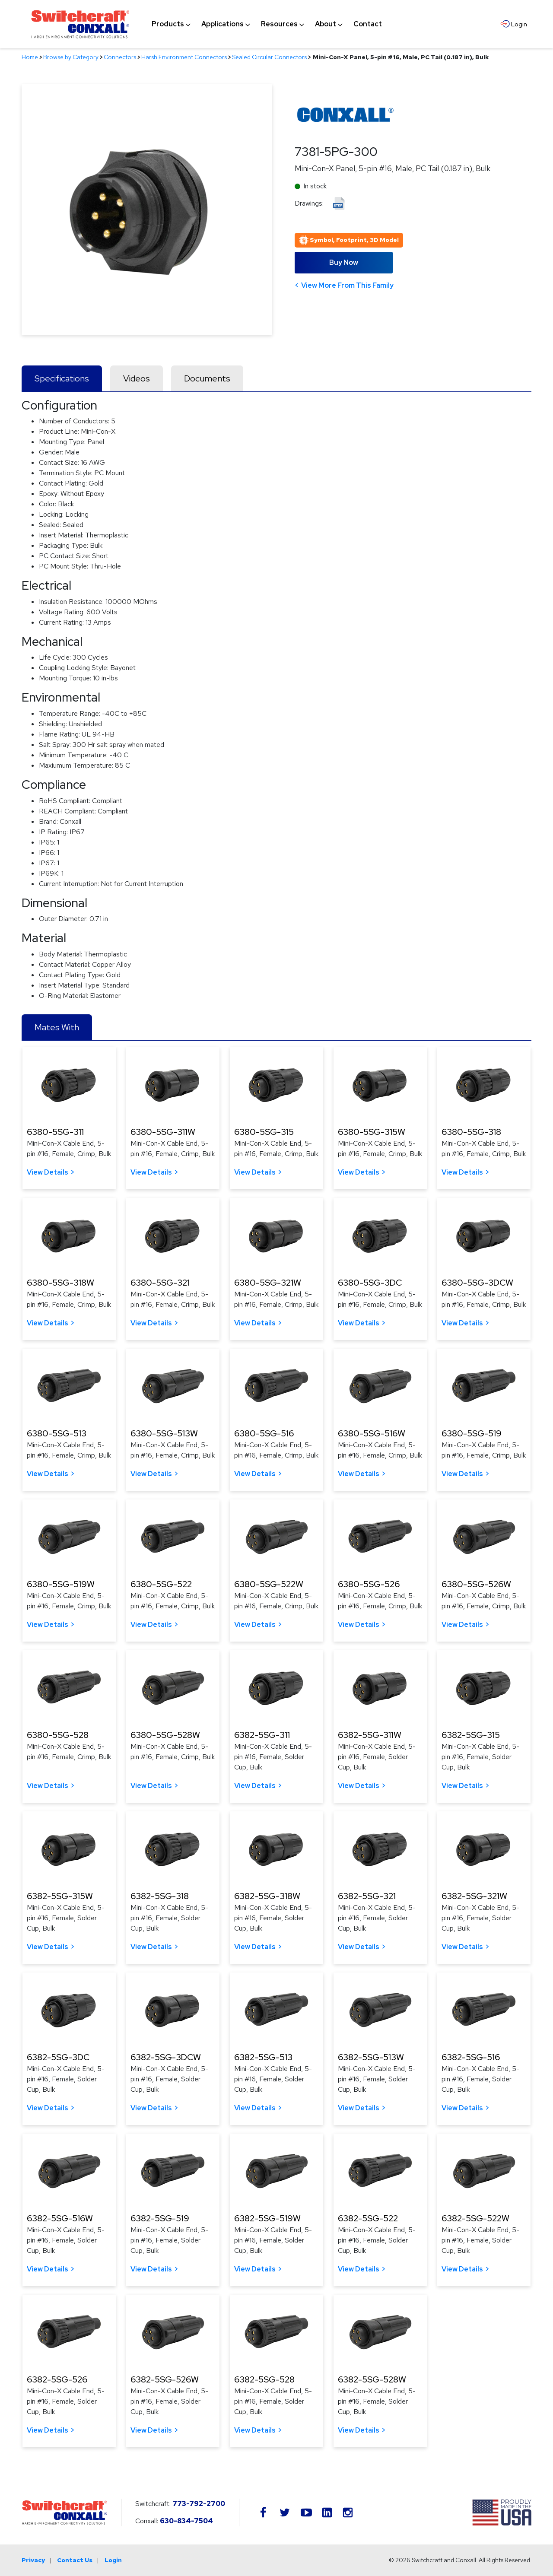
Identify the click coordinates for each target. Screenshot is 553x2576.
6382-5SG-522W (475, 2218)
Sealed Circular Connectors (269, 57)
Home (30, 57)
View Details (47, 1172)
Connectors (120, 57)
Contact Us (74, 2560)
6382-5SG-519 (159, 2218)
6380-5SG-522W (268, 1584)
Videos (136, 378)
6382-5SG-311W (369, 1735)
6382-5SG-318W (267, 1896)
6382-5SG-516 (471, 2057)
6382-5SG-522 (368, 2218)
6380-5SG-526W (476, 1584)
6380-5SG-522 (161, 1584)
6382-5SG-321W (474, 1896)
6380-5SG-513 (56, 1433)
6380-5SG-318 (471, 1131)
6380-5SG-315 (264, 1131)
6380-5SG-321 (160, 1282)
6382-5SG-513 (263, 2057)
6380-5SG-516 (264, 1433)
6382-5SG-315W (60, 1896)
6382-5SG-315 (471, 1735)
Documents (207, 378)
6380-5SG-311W (162, 1131)
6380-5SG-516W (371, 1433)
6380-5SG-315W (371, 1131)
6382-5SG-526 (57, 2379)
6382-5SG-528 (264, 2379)
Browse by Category (71, 57)
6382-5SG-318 (159, 1896)
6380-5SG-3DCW (477, 1282)
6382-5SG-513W (371, 2057)
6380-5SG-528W (165, 1735)
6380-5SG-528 (58, 1735)
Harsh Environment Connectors (184, 57)
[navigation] (267, 24)
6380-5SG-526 (369, 1584)
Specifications (62, 378)
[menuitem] (168, 24)
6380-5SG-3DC (370, 1282)
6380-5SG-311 (55, 1131)
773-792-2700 (198, 2503)
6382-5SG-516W (60, 2218)
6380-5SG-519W (61, 1584)
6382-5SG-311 (262, 1735)
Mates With (57, 1027)
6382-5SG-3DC (58, 2057)
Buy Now (343, 262)
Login (113, 2560)
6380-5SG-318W (60, 1282)
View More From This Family (347, 285)
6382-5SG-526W (164, 2379)
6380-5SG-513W (164, 1433)
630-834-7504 (186, 2520)
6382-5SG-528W (372, 2379)
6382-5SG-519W (267, 2218)
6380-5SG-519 (472, 1433)
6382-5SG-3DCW (165, 2057)
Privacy (33, 2560)
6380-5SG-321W (267, 1282)
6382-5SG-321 (367, 1896)
